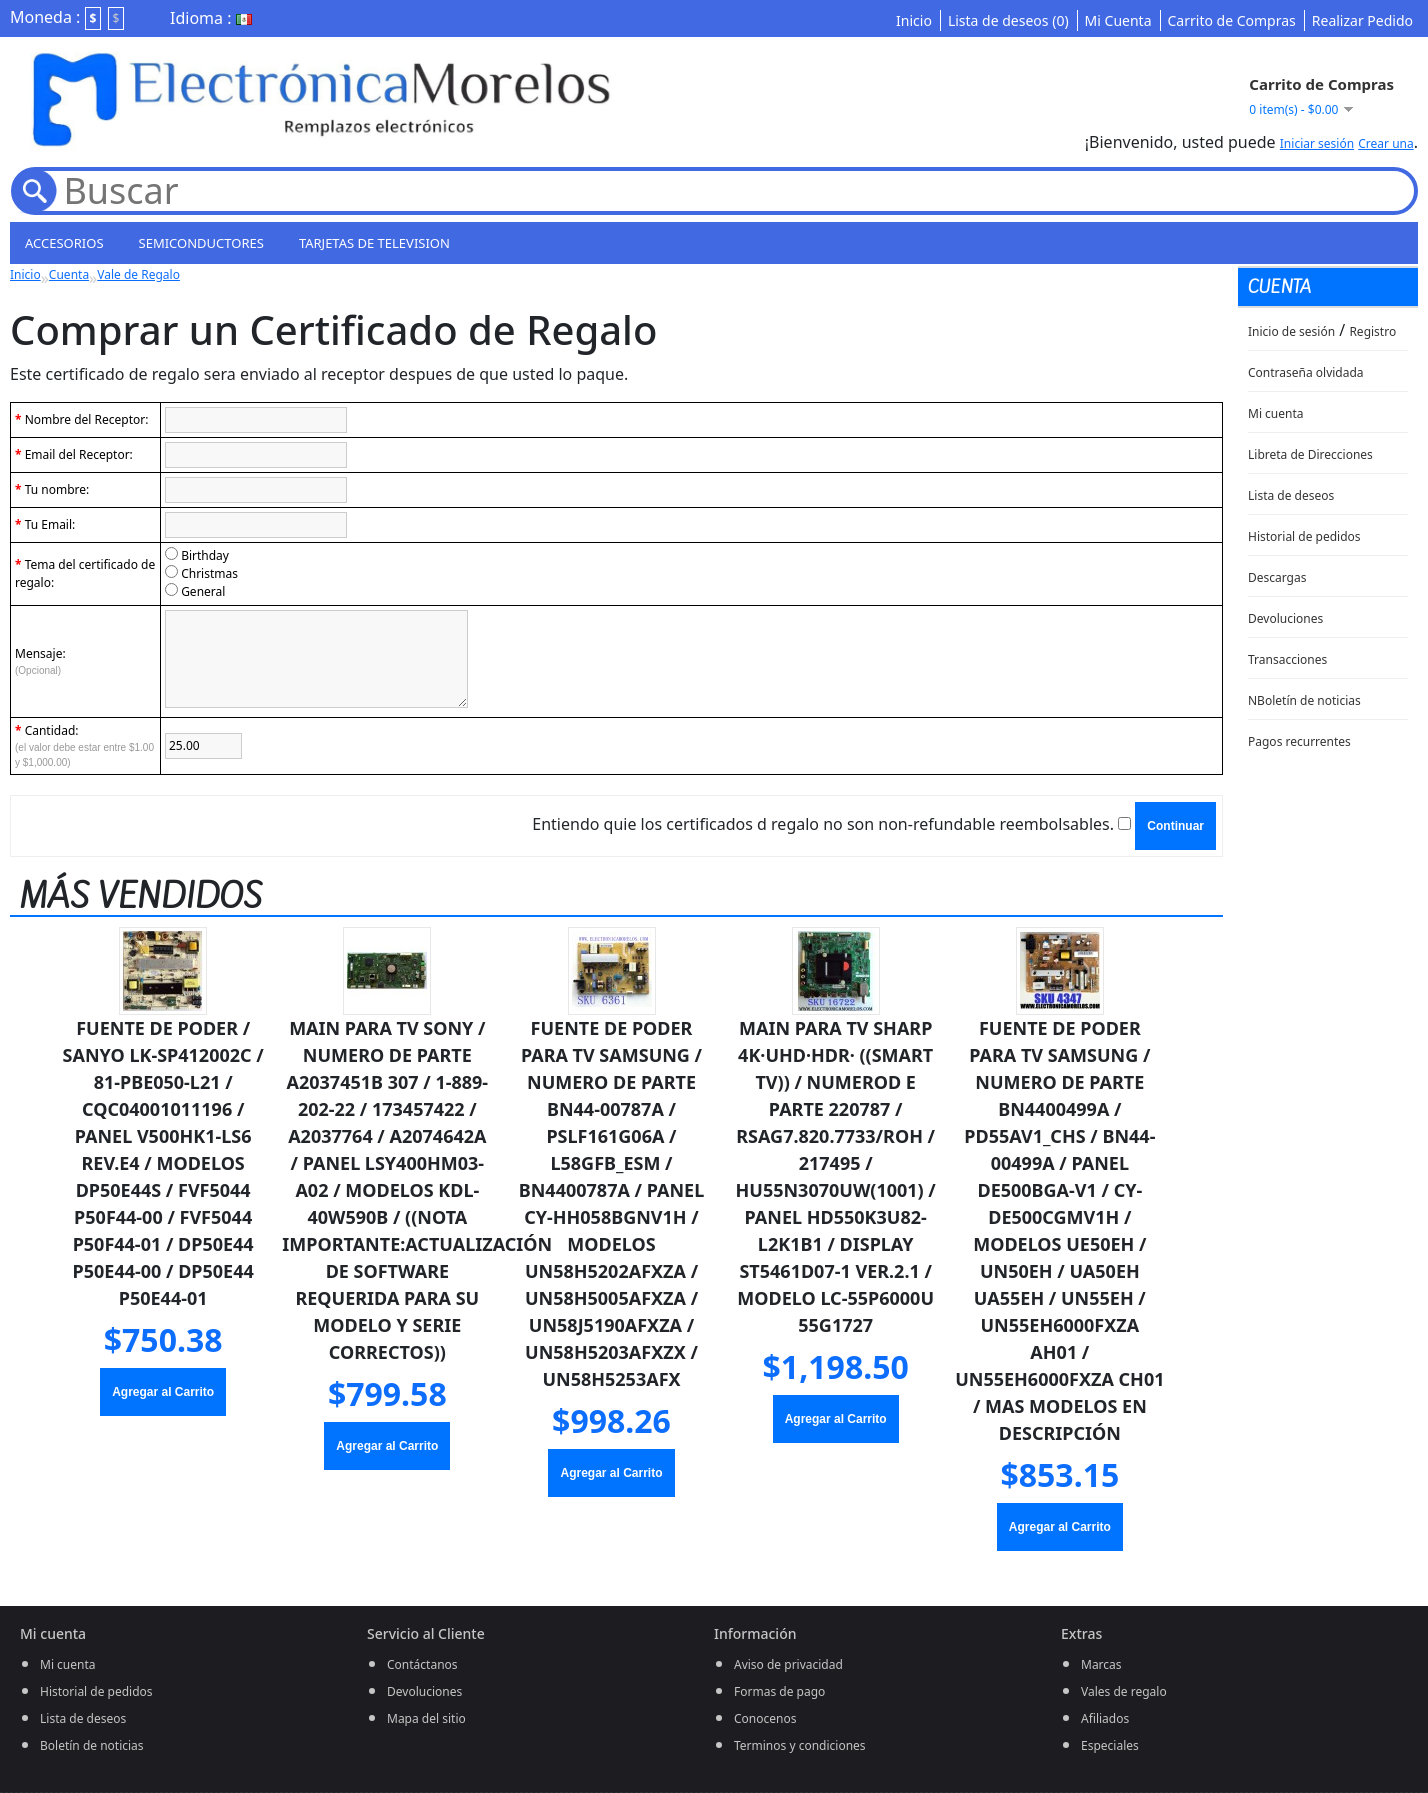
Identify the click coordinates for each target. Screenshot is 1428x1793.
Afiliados (1105, 1718)
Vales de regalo (1124, 1691)
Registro (1372, 331)
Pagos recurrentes (1299, 741)
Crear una (1385, 143)
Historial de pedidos (1304, 536)
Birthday (205, 555)
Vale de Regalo (138, 274)
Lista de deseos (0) (1008, 20)
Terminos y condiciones (800, 1745)
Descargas (1277, 577)
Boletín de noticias (92, 1745)
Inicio (914, 20)
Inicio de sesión (1291, 331)
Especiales (1110, 1745)
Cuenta (69, 274)
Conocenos (765, 1718)
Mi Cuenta (1118, 20)
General (203, 591)
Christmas (209, 573)
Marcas (1101, 1664)
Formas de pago (779, 1691)
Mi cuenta (1276, 413)
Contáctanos (422, 1664)
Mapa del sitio (426, 1718)
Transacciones (1287, 659)
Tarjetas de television (374, 243)
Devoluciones (1285, 618)
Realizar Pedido (1362, 20)
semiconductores (201, 243)
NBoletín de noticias (1304, 700)
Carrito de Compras (1232, 20)
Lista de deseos (1291, 495)
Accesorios (64, 243)
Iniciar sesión (1317, 143)
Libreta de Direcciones (1310, 454)
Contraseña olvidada (1306, 372)
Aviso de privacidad (788, 1664)
